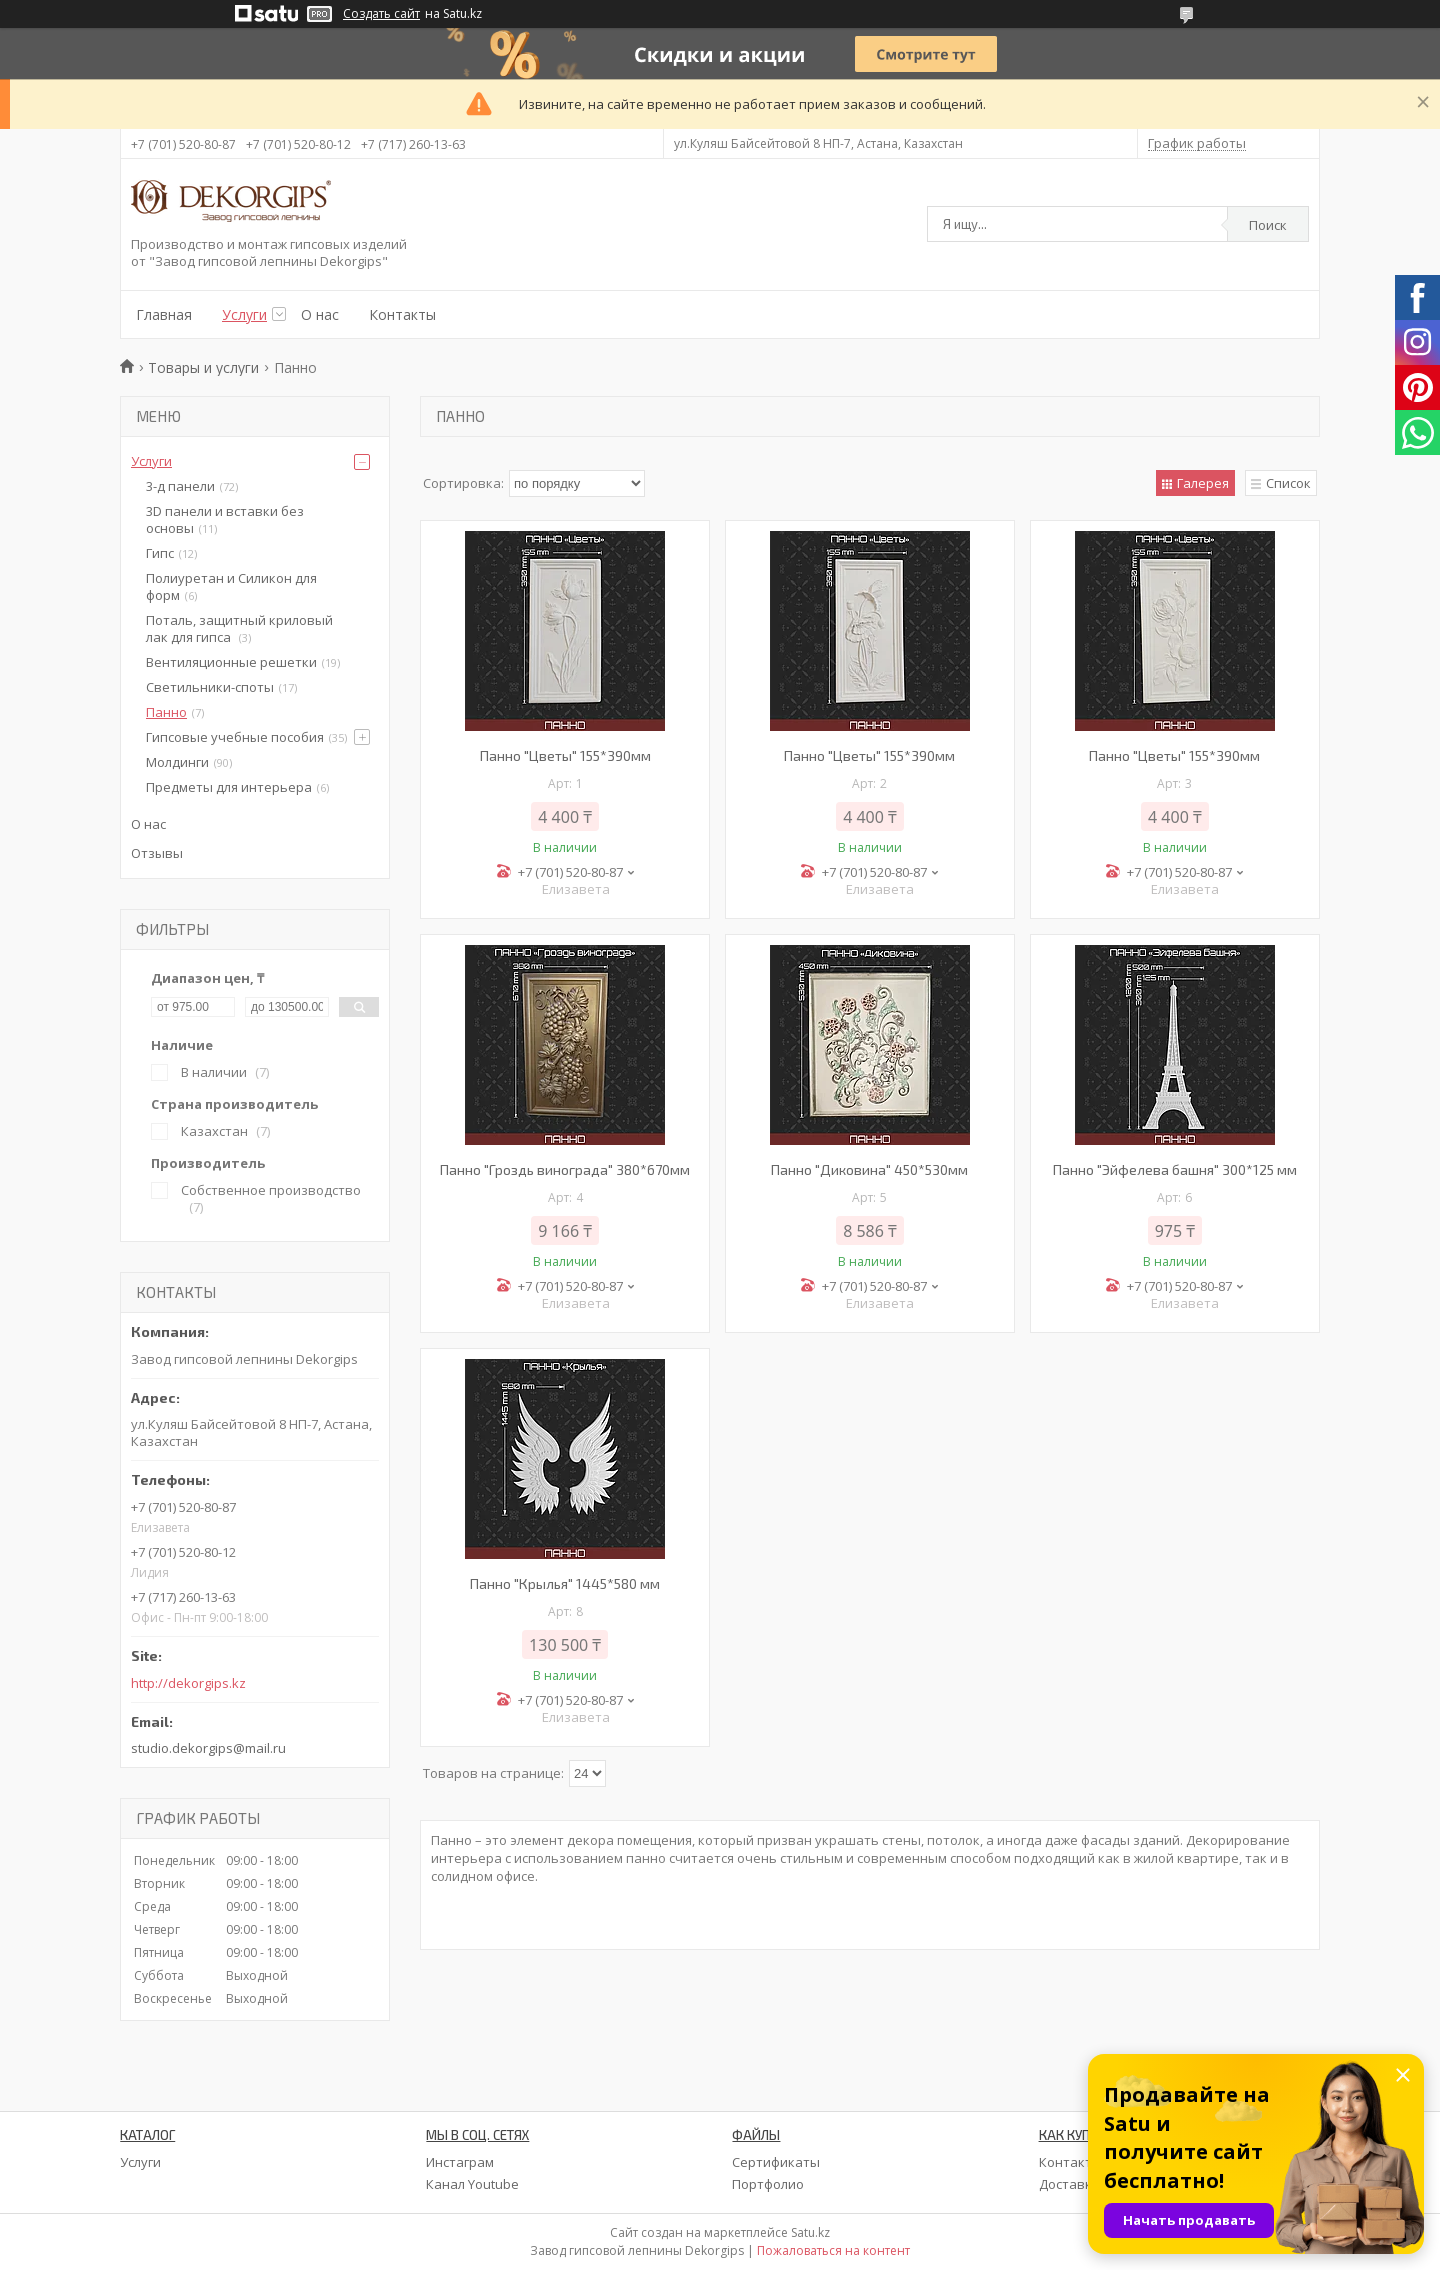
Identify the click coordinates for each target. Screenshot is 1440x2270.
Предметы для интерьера (229, 787)
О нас (320, 314)
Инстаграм (460, 2162)
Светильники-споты (210, 687)
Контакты (402, 314)
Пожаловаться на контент (833, 2250)
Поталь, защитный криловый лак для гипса (239, 628)
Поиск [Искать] (1268, 225)
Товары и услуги (203, 367)
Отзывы (157, 853)
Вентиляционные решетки (231, 662)
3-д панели (180, 486)
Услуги (244, 314)
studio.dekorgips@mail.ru (208, 1748)
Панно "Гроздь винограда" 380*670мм (565, 1169)
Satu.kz (810, 2232)
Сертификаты (776, 2162)
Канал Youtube (472, 2184)
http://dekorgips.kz (188, 1683)
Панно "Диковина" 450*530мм (869, 1169)
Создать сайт (381, 14)
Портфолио (768, 2184)
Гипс (160, 553)
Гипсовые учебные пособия (235, 737)
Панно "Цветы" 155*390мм (565, 755)
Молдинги (177, 762)
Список (1288, 483)
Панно (166, 712)
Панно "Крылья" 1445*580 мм (565, 1583)
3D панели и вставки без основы (225, 519)
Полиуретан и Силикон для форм (231, 586)
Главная (164, 314)
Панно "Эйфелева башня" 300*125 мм (1175, 1169)
